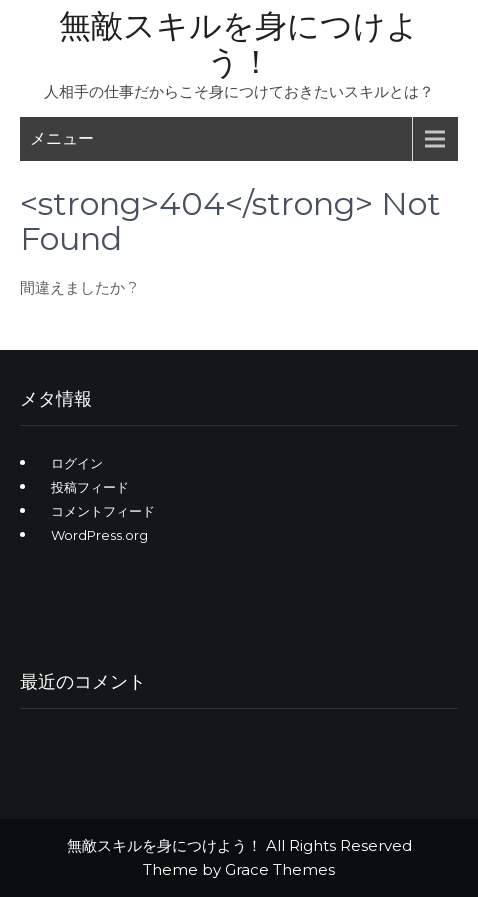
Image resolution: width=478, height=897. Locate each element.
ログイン (77, 463)
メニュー (62, 138)
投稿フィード (90, 487)
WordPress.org (99, 535)
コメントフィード (103, 511)
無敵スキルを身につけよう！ (239, 43)
